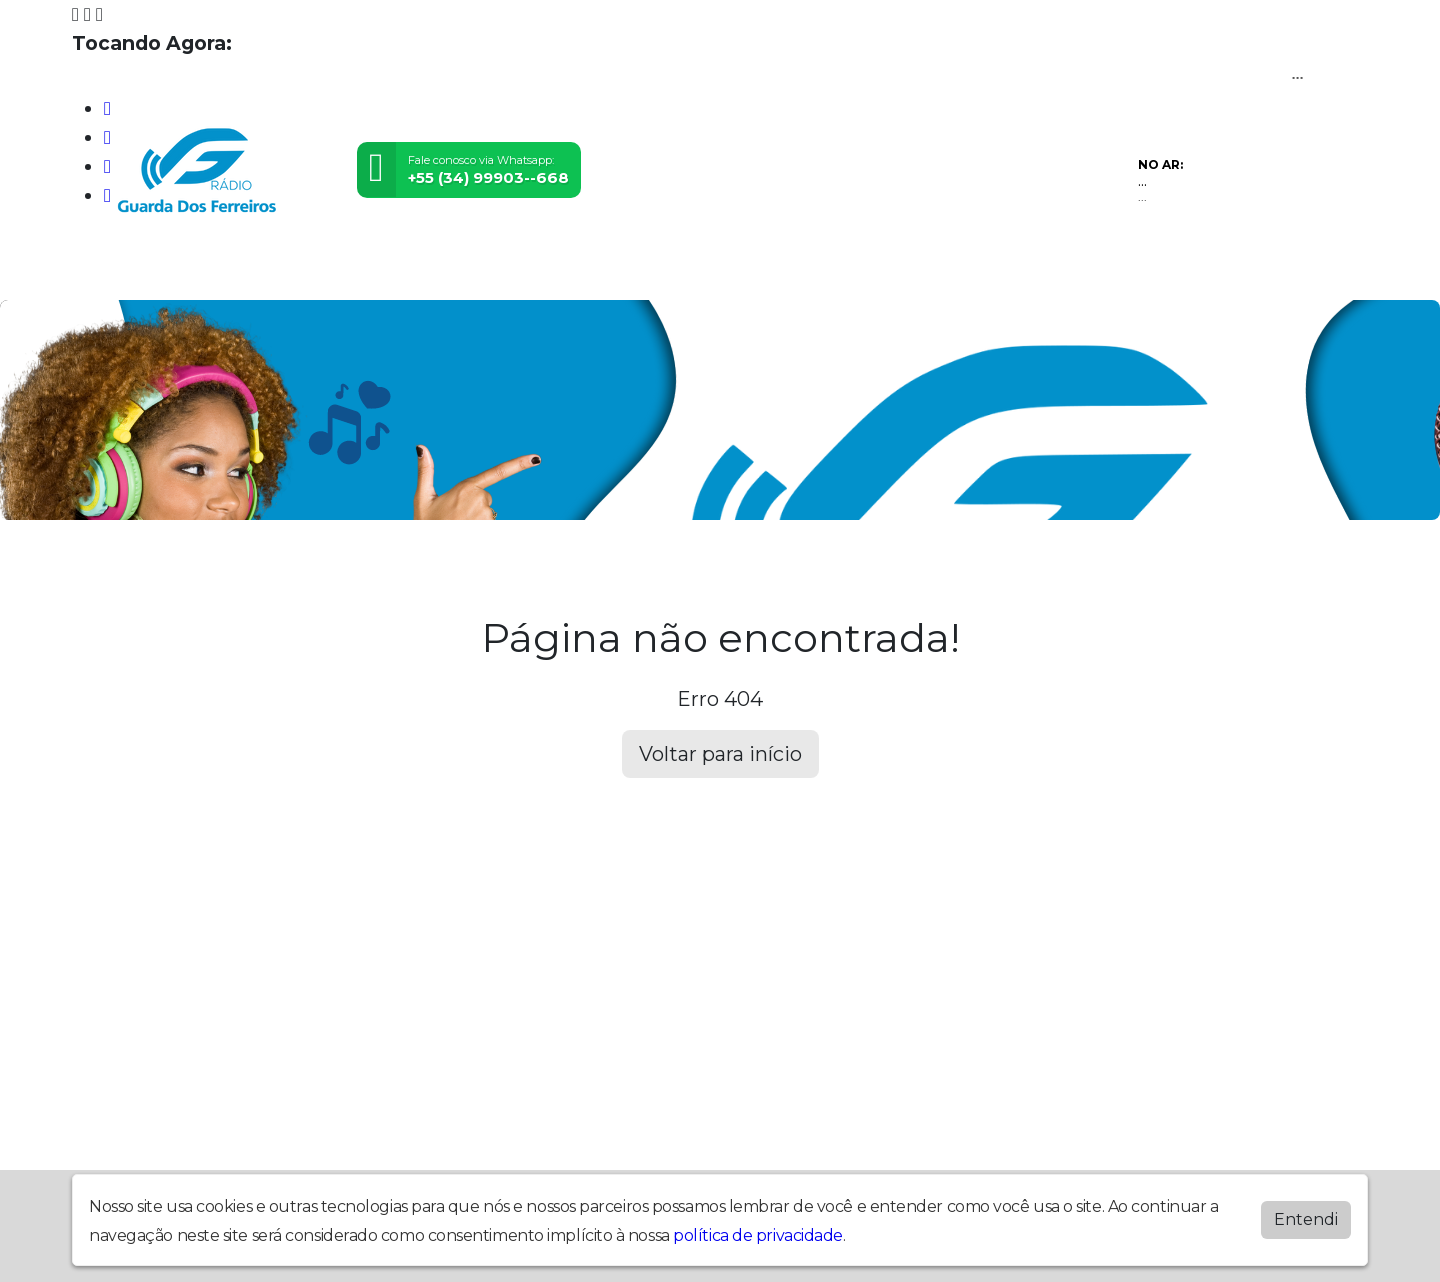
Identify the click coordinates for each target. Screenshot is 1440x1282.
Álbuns (727, 269)
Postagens (612, 269)
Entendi (1306, 1219)
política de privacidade (758, 1235)
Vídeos (367, 269)
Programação (239, 269)
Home (115, 269)
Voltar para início (720, 754)
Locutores (480, 269)
